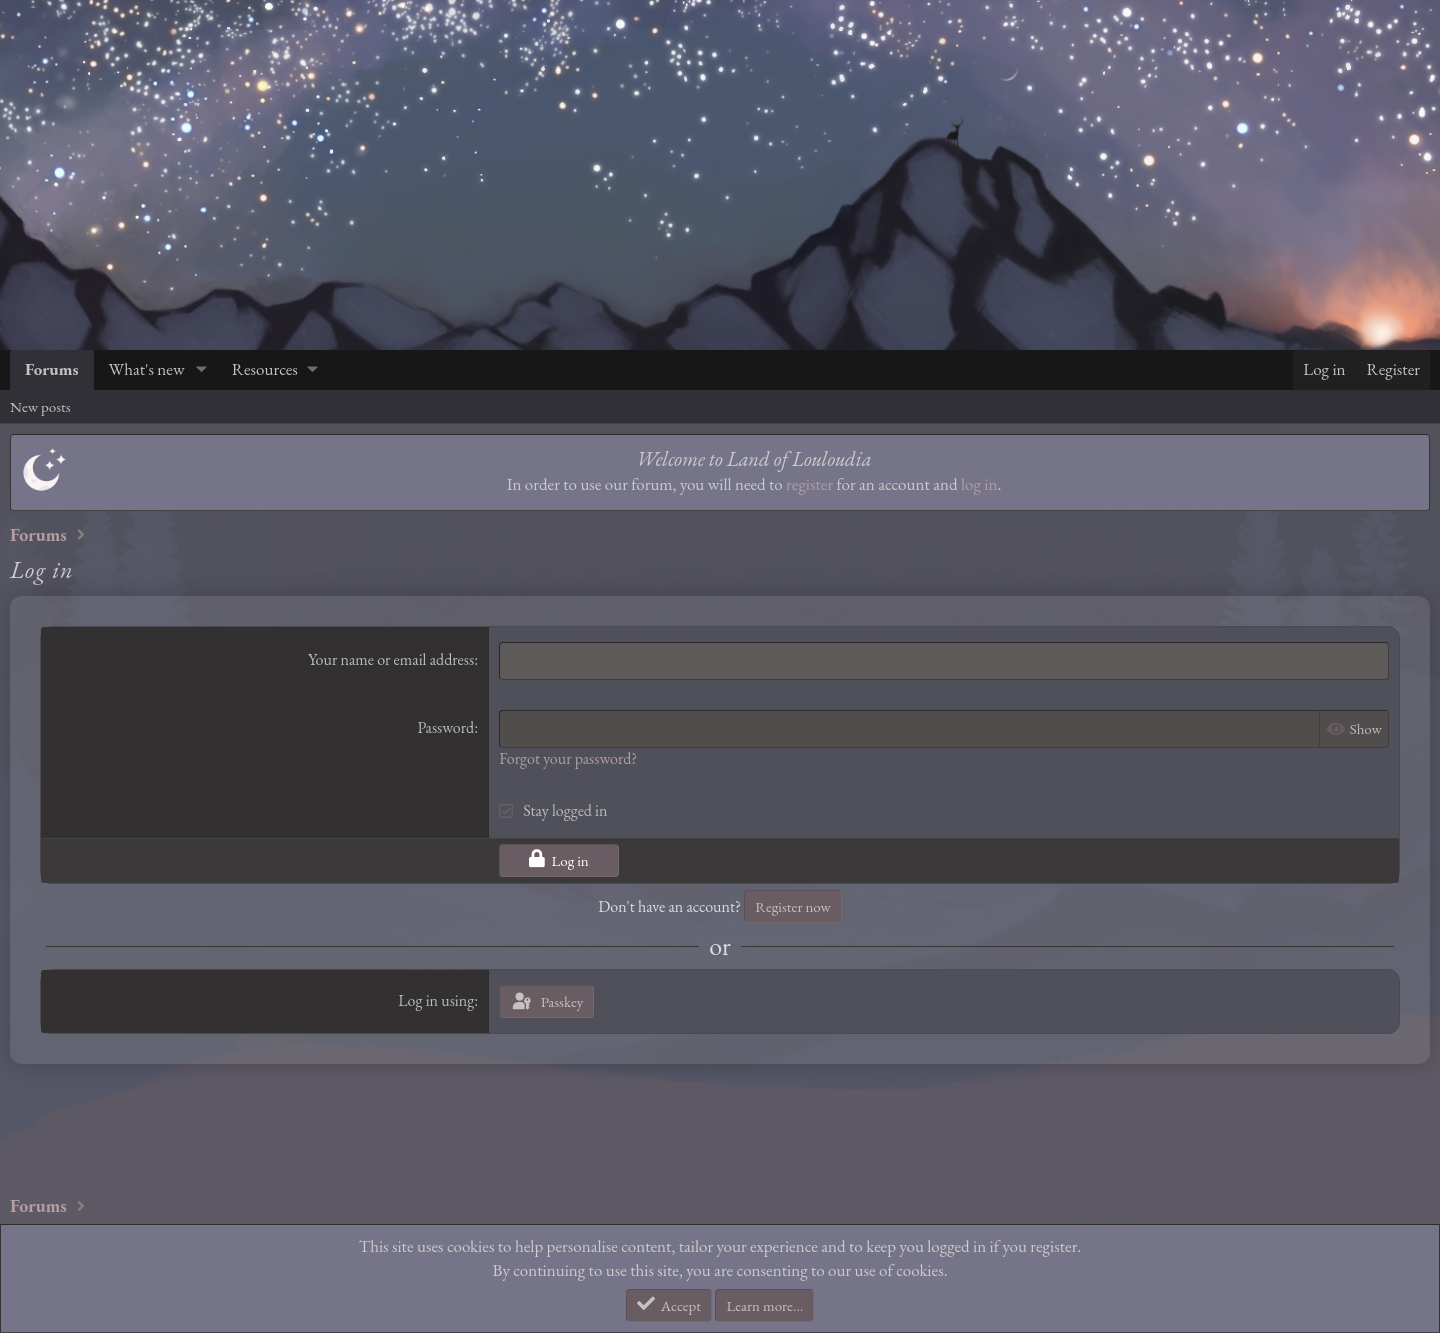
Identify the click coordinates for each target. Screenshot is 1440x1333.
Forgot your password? (568, 758)
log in (979, 484)
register (809, 484)
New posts (40, 406)
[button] (201, 370)
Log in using (436, 1000)
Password (445, 727)
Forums (52, 369)
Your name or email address (391, 659)
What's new (147, 369)
